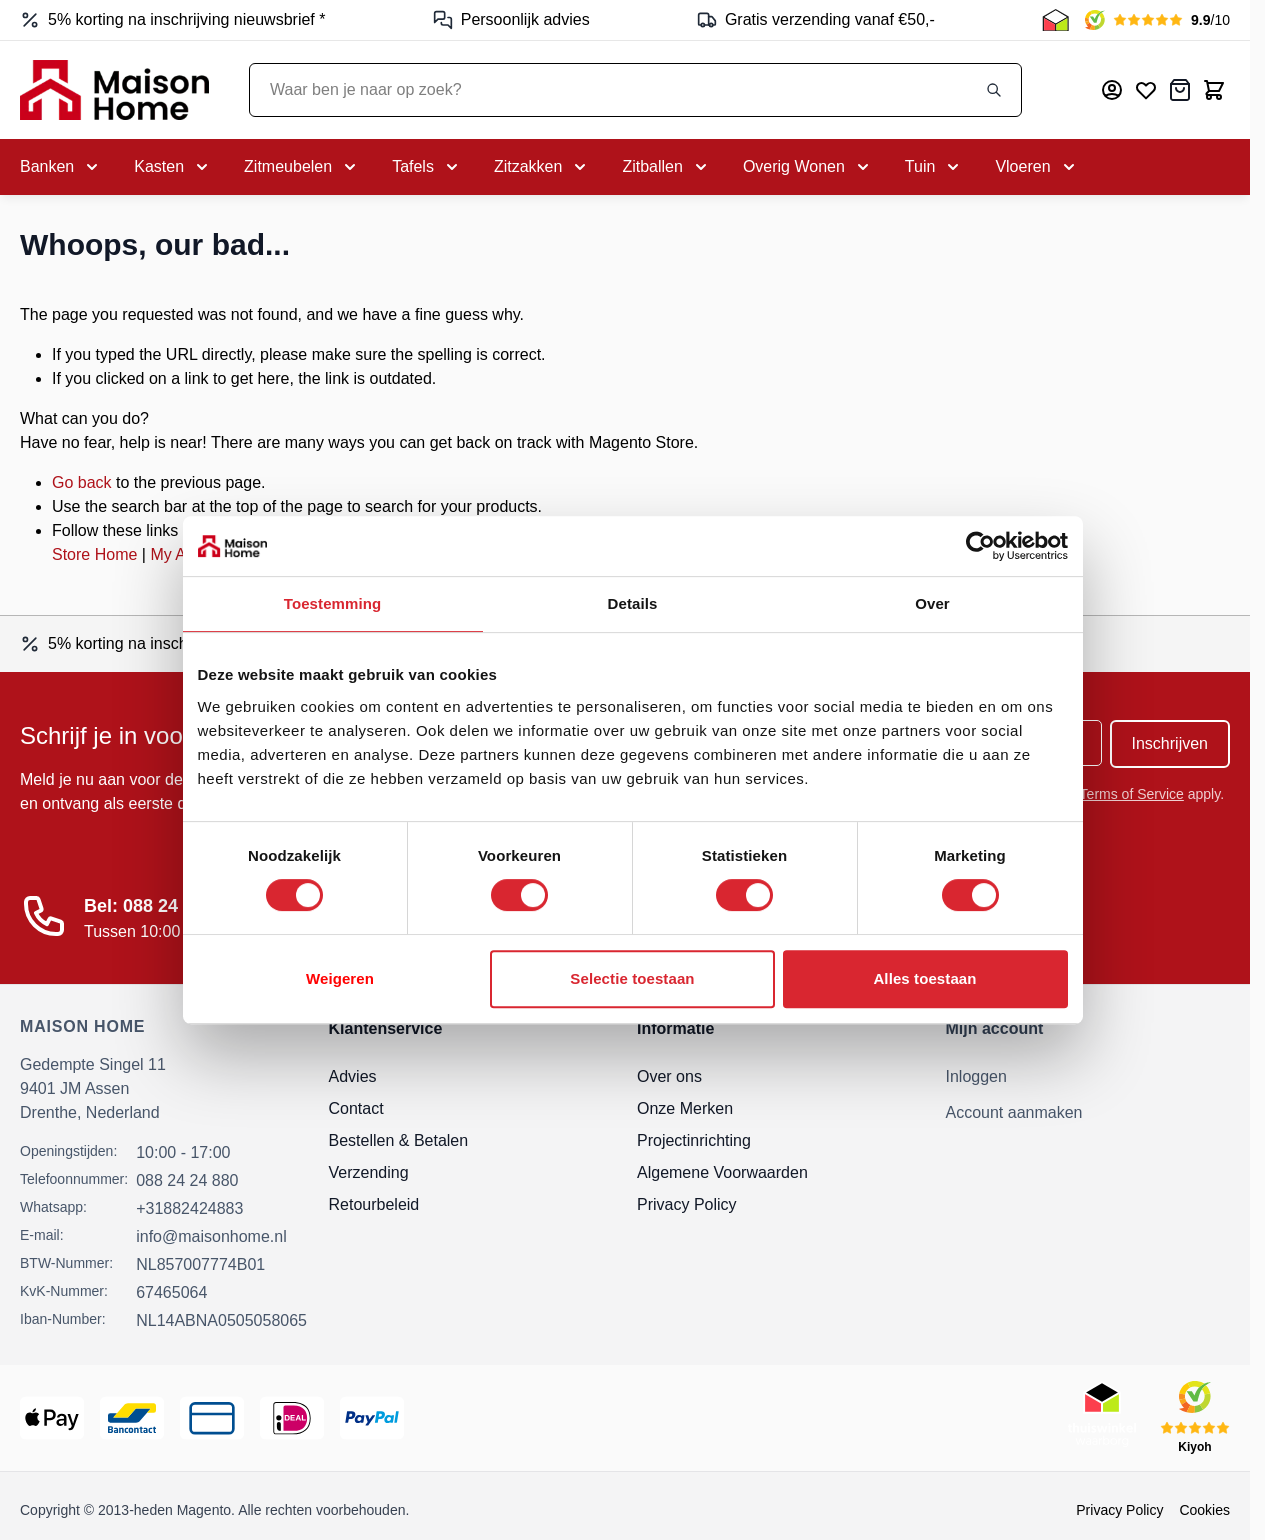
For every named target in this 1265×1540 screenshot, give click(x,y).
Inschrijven (1170, 743)
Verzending (369, 1172)
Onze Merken (685, 1108)
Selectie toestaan (632, 978)
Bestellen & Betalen (399, 1140)
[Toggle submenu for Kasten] (173, 167)
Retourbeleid (374, 1204)
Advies (353, 1076)
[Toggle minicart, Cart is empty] (1214, 90)
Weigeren (340, 978)
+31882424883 (189, 1208)
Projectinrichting (694, 1140)
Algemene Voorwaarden (722, 1172)
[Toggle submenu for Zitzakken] (542, 167)
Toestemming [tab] (333, 603)
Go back (82, 482)
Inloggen (976, 1076)
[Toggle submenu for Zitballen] (666, 167)
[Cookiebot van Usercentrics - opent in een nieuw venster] (980, 546)
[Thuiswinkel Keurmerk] (1055, 20)
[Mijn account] (1112, 90)
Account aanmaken (1014, 1112)
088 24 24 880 (187, 1180)
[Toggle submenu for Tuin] (934, 167)
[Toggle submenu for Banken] (61, 167)
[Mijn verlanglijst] (1146, 90)
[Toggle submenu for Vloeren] (1036, 167)
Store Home (94, 554)
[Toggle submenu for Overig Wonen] (808, 167)
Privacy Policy (687, 1204)
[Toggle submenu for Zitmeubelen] (302, 167)
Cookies (1204, 1510)
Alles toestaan (924, 978)
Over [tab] (932, 603)
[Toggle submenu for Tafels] (427, 167)
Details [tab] (633, 603)
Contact (356, 1108)
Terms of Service (1132, 794)
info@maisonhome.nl (211, 1236)
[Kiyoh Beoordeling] (1157, 20)
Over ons (669, 1076)
